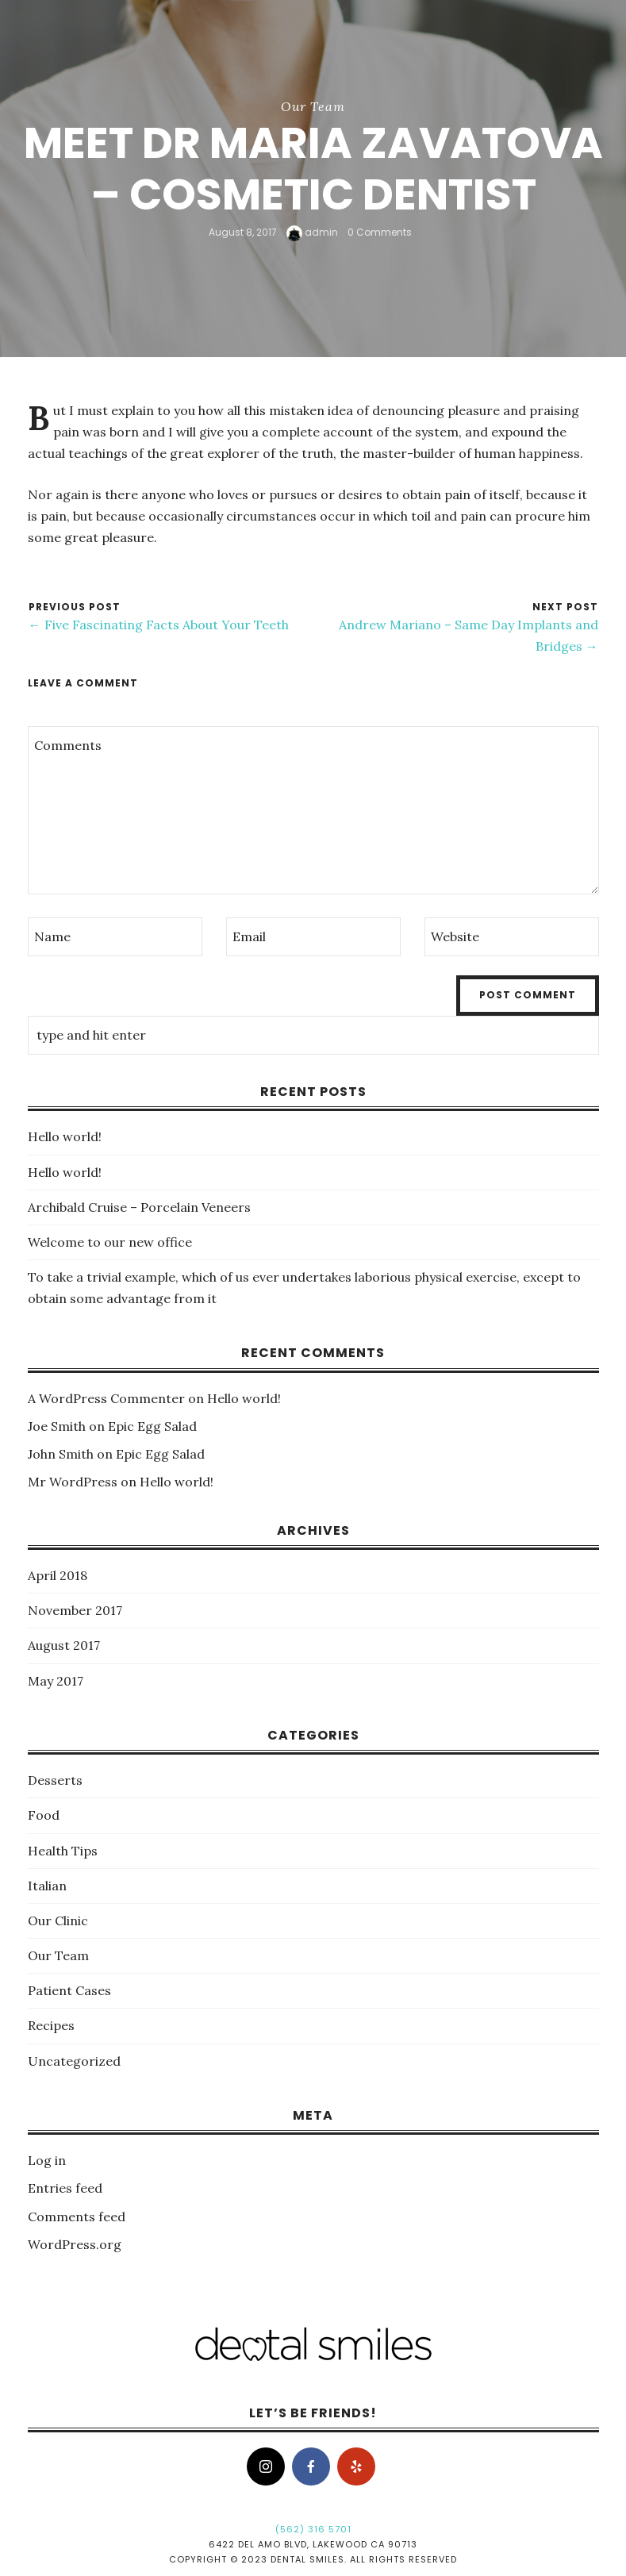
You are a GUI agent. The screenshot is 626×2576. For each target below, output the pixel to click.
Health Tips (63, 1851)
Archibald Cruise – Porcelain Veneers (139, 1207)
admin (312, 232)
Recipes (51, 2025)
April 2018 (57, 1575)
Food (44, 1815)
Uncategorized (74, 2061)
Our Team (313, 106)
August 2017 (64, 1645)
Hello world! (65, 1136)
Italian (47, 1886)
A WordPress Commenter (106, 1398)
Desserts (55, 1780)
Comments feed (76, 2216)
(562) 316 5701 (313, 2529)
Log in (47, 2160)
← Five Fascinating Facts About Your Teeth (159, 624)
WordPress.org (74, 2244)
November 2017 (75, 1610)
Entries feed (65, 2188)
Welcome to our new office (110, 1242)
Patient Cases (69, 1990)
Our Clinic (58, 1920)
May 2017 (55, 1681)
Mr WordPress (72, 1482)
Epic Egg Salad (152, 1426)
